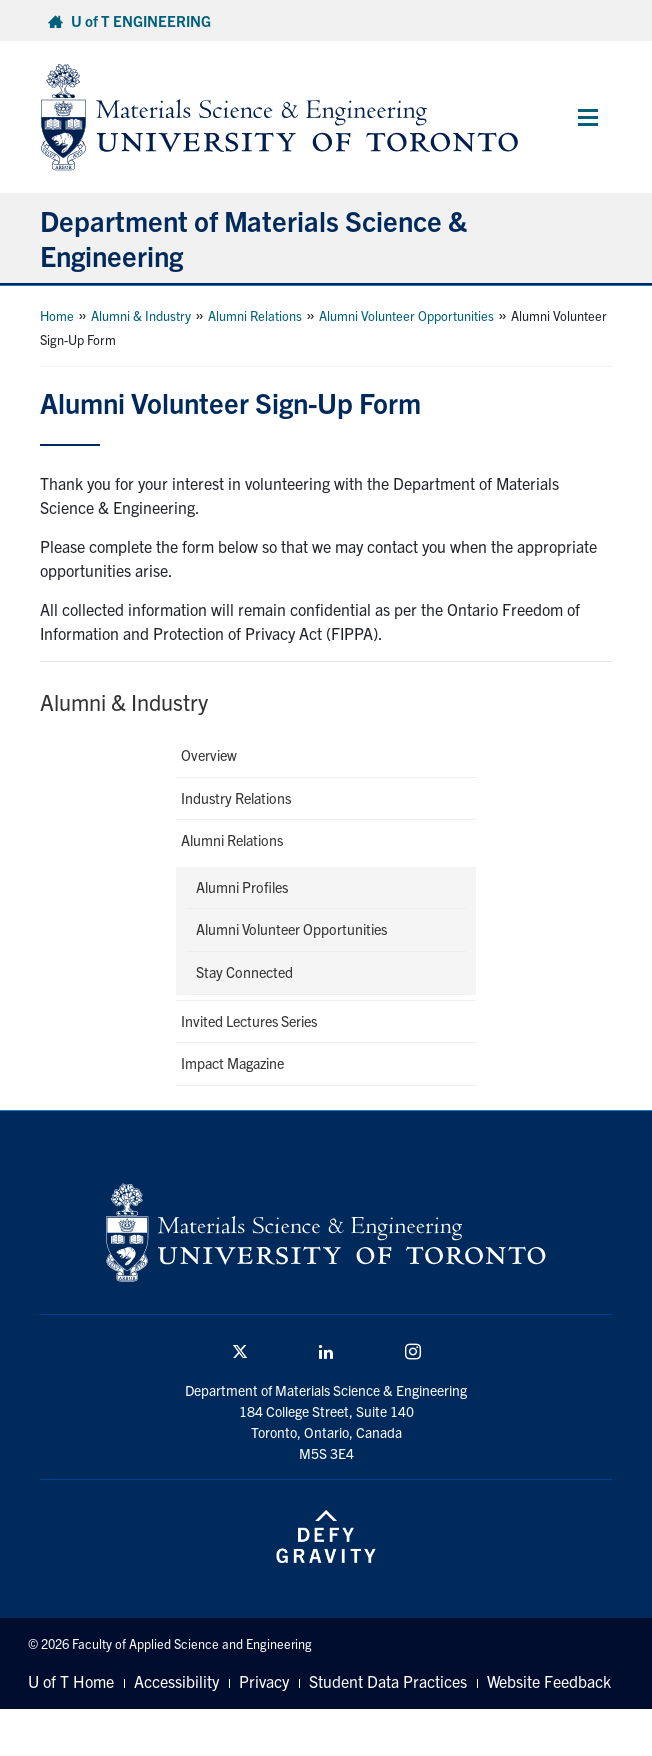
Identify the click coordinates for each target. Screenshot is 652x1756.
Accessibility (176, 1681)
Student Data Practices (388, 1681)
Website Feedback (549, 1681)
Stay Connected (244, 972)
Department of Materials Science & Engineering (253, 237)
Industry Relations (236, 798)
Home (57, 315)
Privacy (264, 1681)
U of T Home (71, 1681)
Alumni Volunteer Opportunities (406, 315)
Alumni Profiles (242, 887)
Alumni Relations (255, 315)
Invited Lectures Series (249, 1021)
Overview (209, 755)
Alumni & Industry (141, 315)
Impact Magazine (232, 1063)
